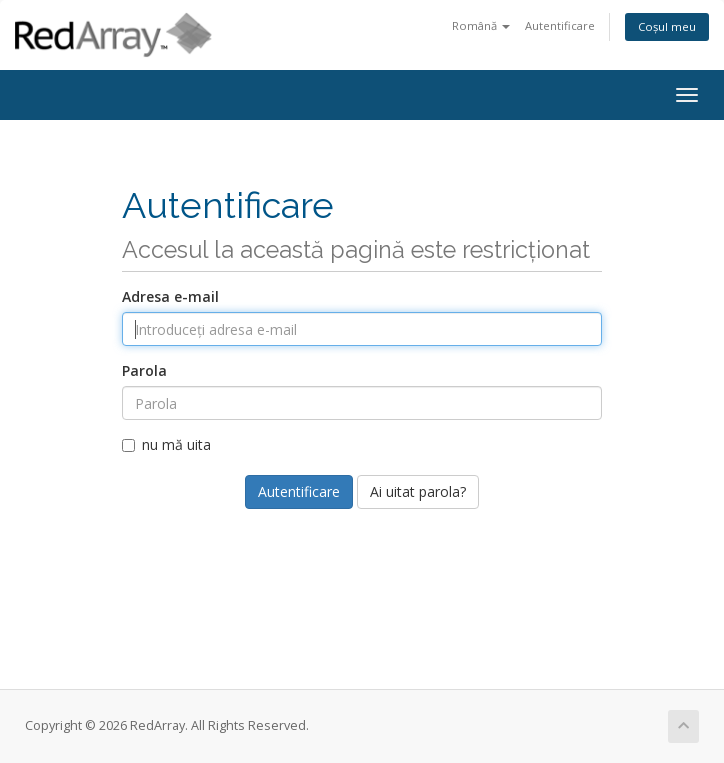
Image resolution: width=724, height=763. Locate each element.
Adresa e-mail (170, 296)
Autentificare (560, 25)
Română (481, 25)
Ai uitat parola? (418, 491)
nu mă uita (166, 444)
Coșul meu (667, 26)
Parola (144, 370)
